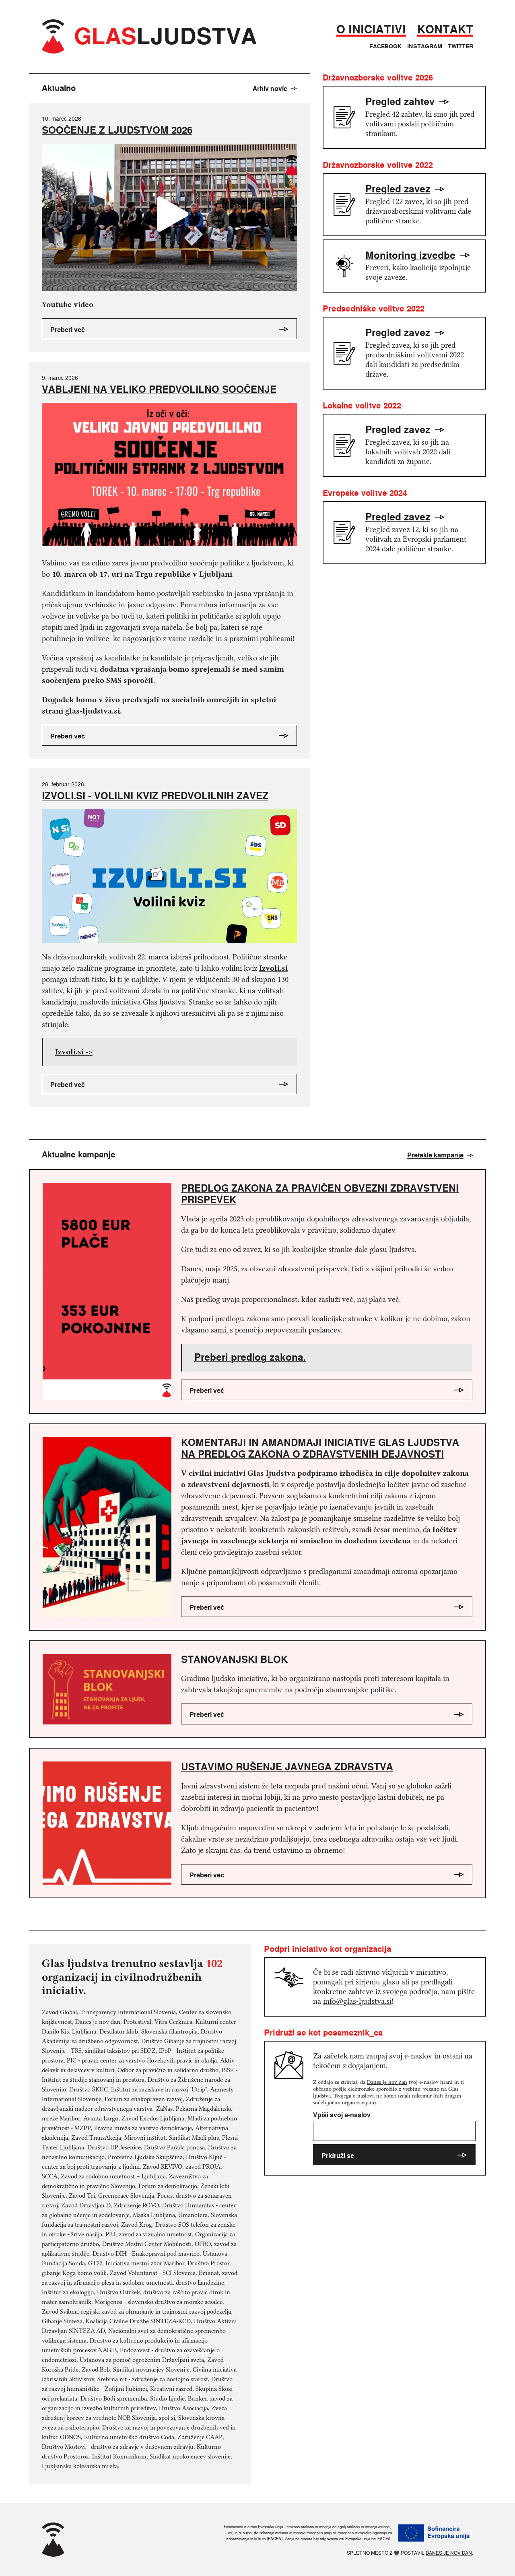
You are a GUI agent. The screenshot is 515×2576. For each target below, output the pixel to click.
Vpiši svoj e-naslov (394, 2126)
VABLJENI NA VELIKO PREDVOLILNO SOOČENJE (159, 389)
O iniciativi (371, 29)
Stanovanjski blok (234, 1659)
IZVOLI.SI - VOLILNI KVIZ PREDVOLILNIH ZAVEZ (155, 795)
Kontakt (445, 29)
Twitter (460, 46)
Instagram (424, 46)
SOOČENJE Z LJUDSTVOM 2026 (117, 130)
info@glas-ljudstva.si (357, 2001)
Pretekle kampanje (440, 1155)
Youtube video (67, 304)
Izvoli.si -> (74, 1051)
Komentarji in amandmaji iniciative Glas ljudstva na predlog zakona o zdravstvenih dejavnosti (320, 1448)
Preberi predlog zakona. (250, 1357)
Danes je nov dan (387, 2082)
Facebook (385, 46)
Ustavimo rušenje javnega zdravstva (287, 1766)
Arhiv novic (275, 88)
